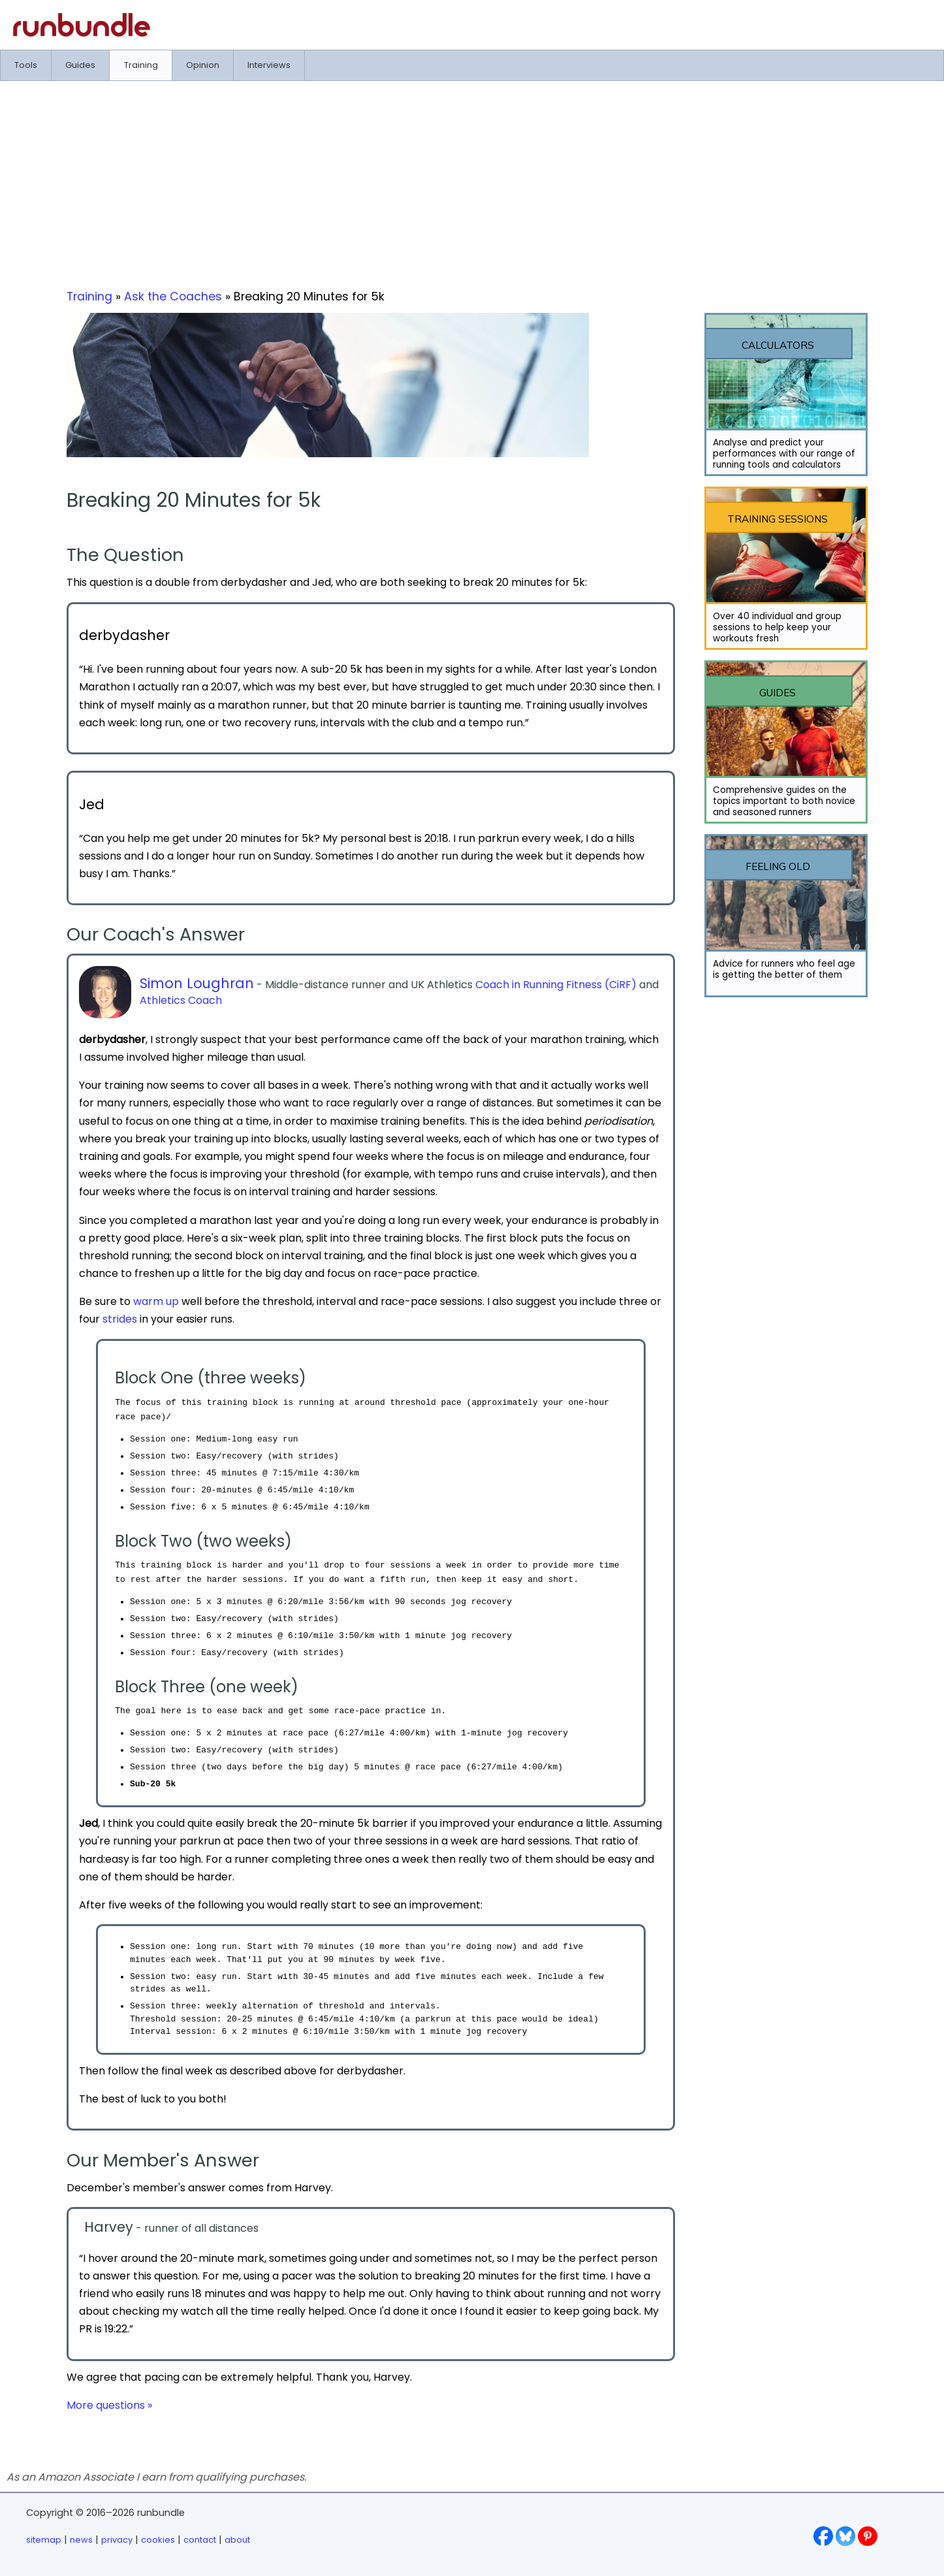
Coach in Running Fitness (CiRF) (556, 984)
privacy (117, 2540)
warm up (156, 1301)
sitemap (43, 2540)
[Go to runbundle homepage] (81, 32)
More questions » (109, 2405)
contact (199, 2540)
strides (119, 1319)
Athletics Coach (181, 1000)
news (81, 2540)
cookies (158, 2540)
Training (89, 296)
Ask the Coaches (173, 296)
